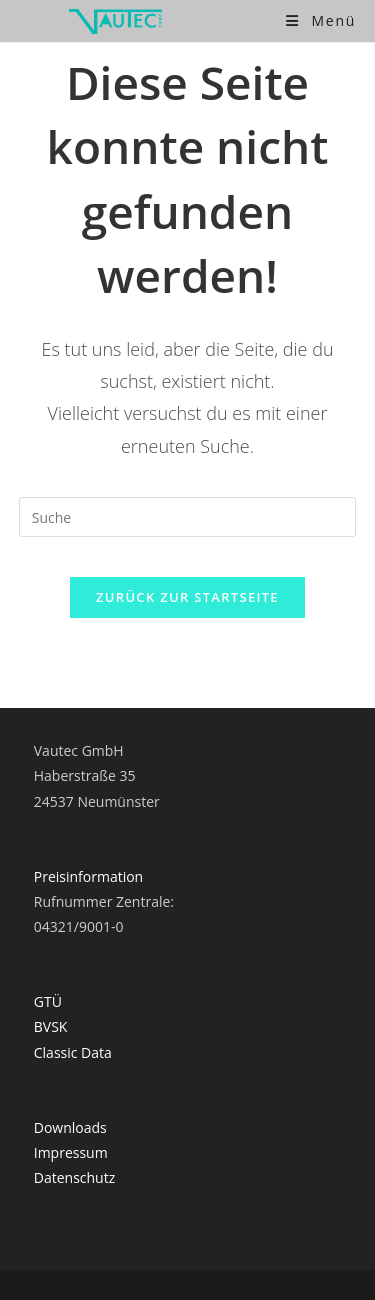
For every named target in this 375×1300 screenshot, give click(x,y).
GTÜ (48, 1001)
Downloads (70, 1127)
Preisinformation (88, 876)
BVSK (51, 1026)
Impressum (71, 1152)
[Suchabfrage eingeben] (188, 517)
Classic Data (73, 1052)
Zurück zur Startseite (187, 597)
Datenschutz (74, 1177)
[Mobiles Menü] (321, 20)
